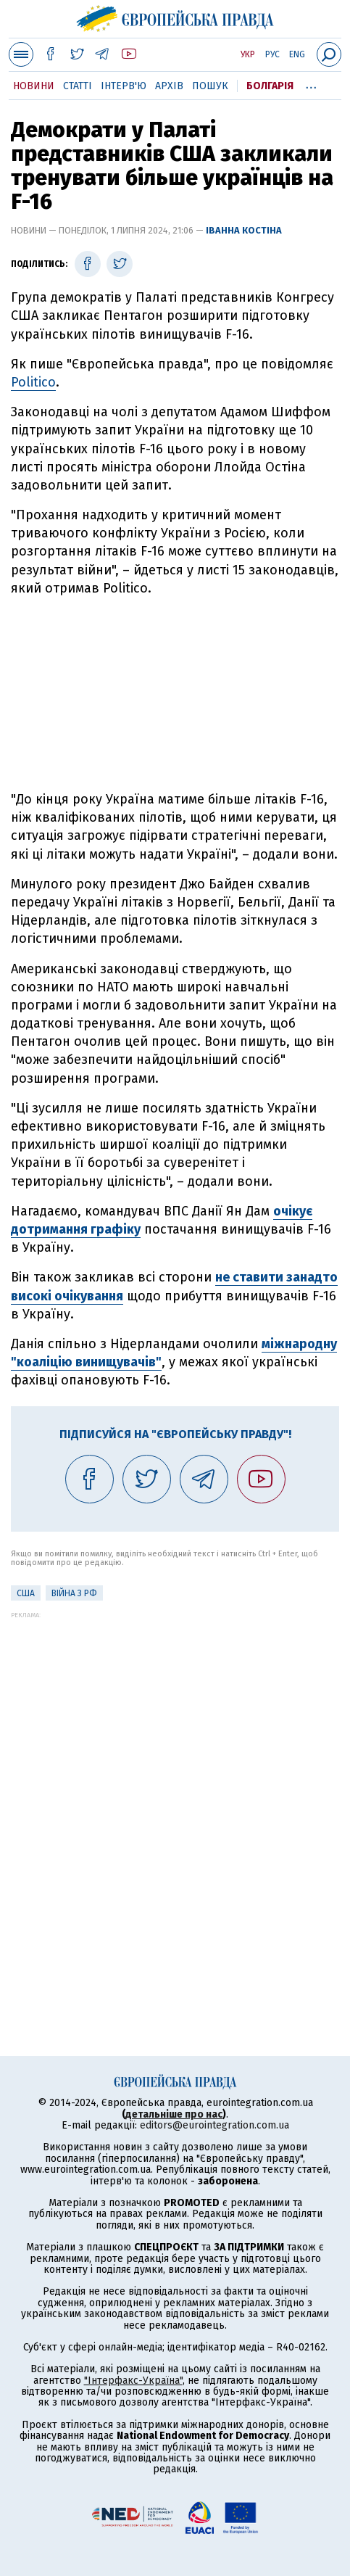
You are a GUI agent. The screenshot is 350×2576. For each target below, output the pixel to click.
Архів (169, 86)
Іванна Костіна (244, 230)
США (26, 1593)
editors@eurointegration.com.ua (214, 2125)
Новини (33, 86)
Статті (77, 86)
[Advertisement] (175, 694)
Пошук (210, 86)
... (311, 83)
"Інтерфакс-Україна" (133, 2380)
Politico (33, 382)
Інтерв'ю (123, 86)
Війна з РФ (74, 1593)
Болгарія (269, 86)
